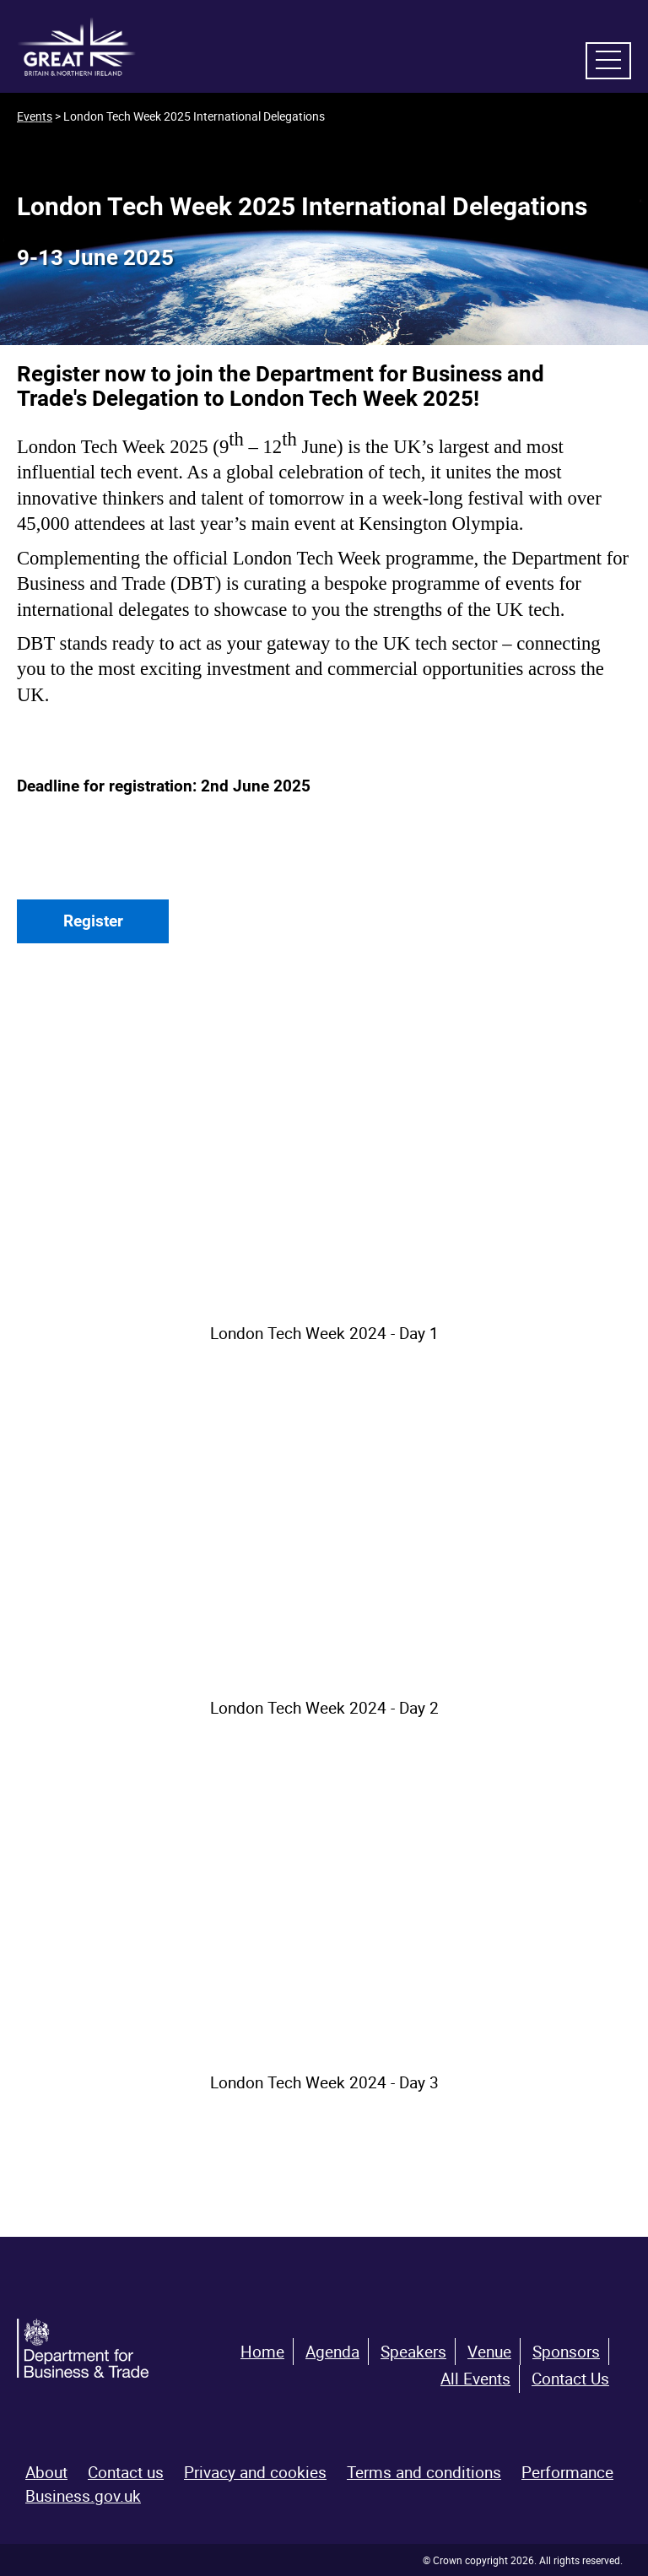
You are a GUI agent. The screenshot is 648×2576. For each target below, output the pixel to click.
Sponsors (566, 2352)
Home (262, 2352)
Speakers (413, 2352)
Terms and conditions (424, 2472)
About (46, 2472)
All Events (475, 2379)
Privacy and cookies (255, 2472)
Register (93, 921)
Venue (489, 2352)
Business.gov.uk (83, 2496)
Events (34, 116)
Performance (567, 2472)
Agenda (332, 2352)
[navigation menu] (608, 60)
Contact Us (570, 2379)
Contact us (126, 2472)
